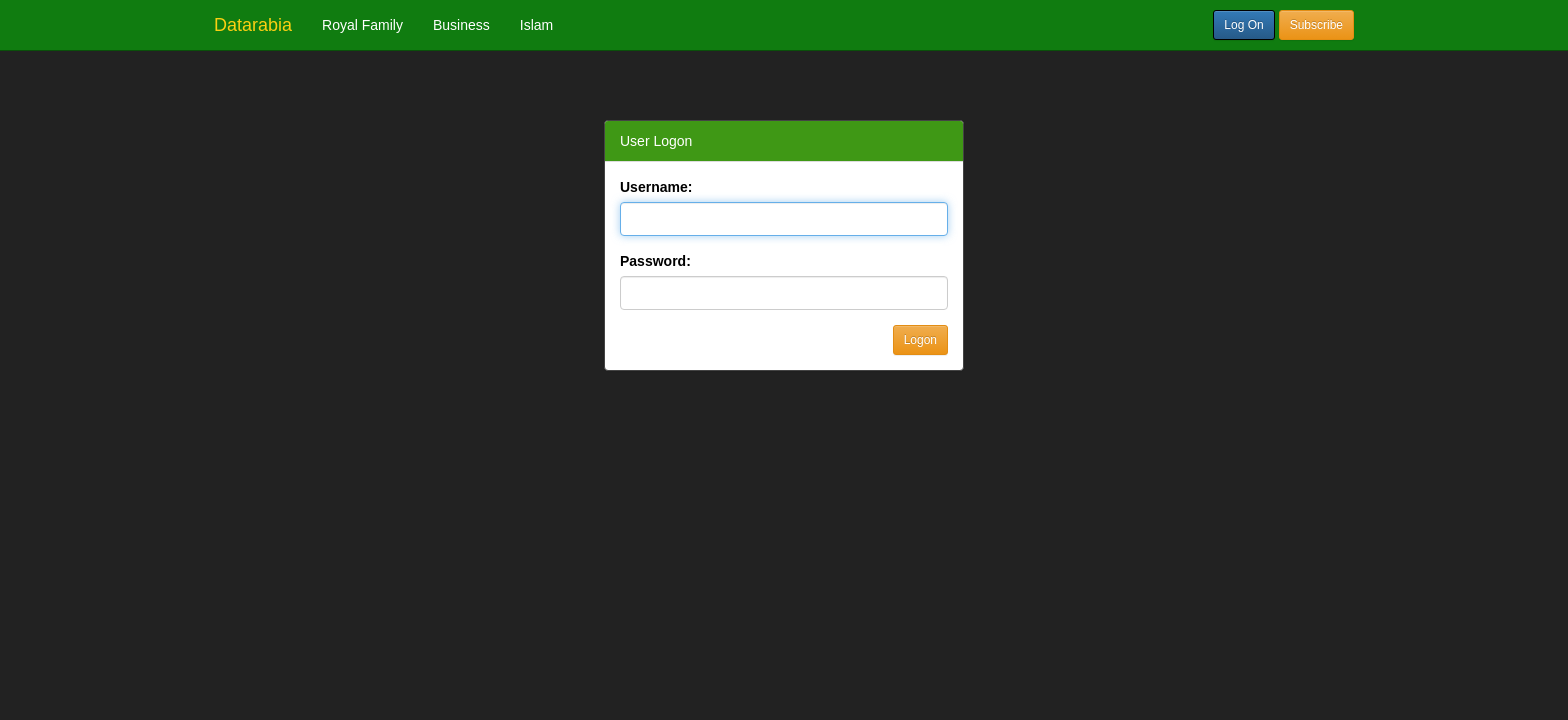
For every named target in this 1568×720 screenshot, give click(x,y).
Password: (655, 261)
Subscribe (1316, 25)
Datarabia (253, 25)
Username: (656, 187)
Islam (536, 25)
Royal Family (362, 25)
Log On (1243, 25)
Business (461, 25)
